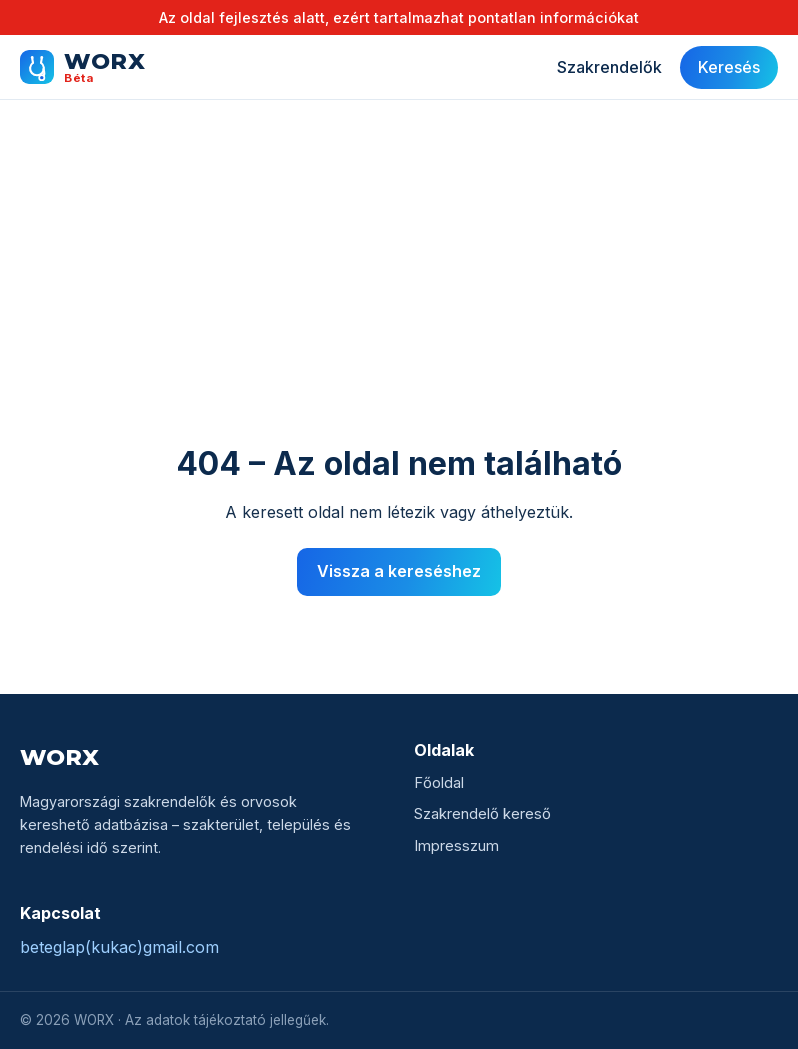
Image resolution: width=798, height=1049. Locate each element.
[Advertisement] (399, 292)
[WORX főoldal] (82, 67)
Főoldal (439, 783)
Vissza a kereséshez (399, 571)
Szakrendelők (609, 67)
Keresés (729, 67)
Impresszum (456, 846)
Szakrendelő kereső (482, 814)
